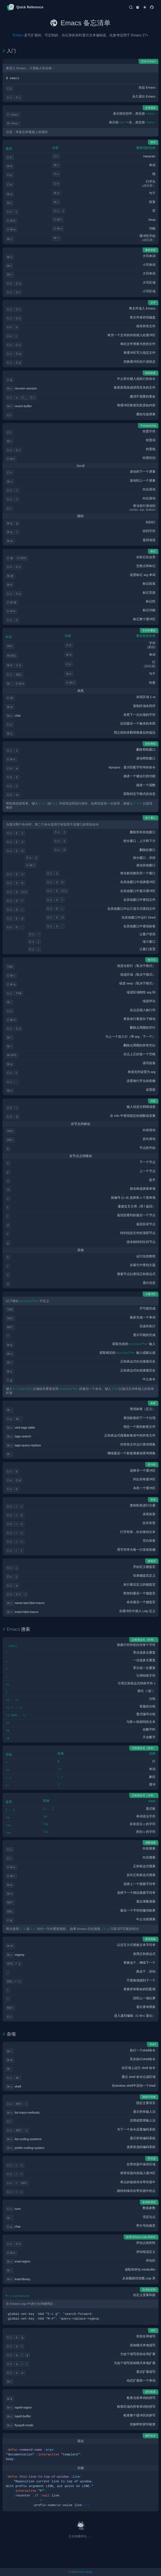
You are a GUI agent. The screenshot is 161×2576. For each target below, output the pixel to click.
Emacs (18, 35)
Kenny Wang (84, 2571)
